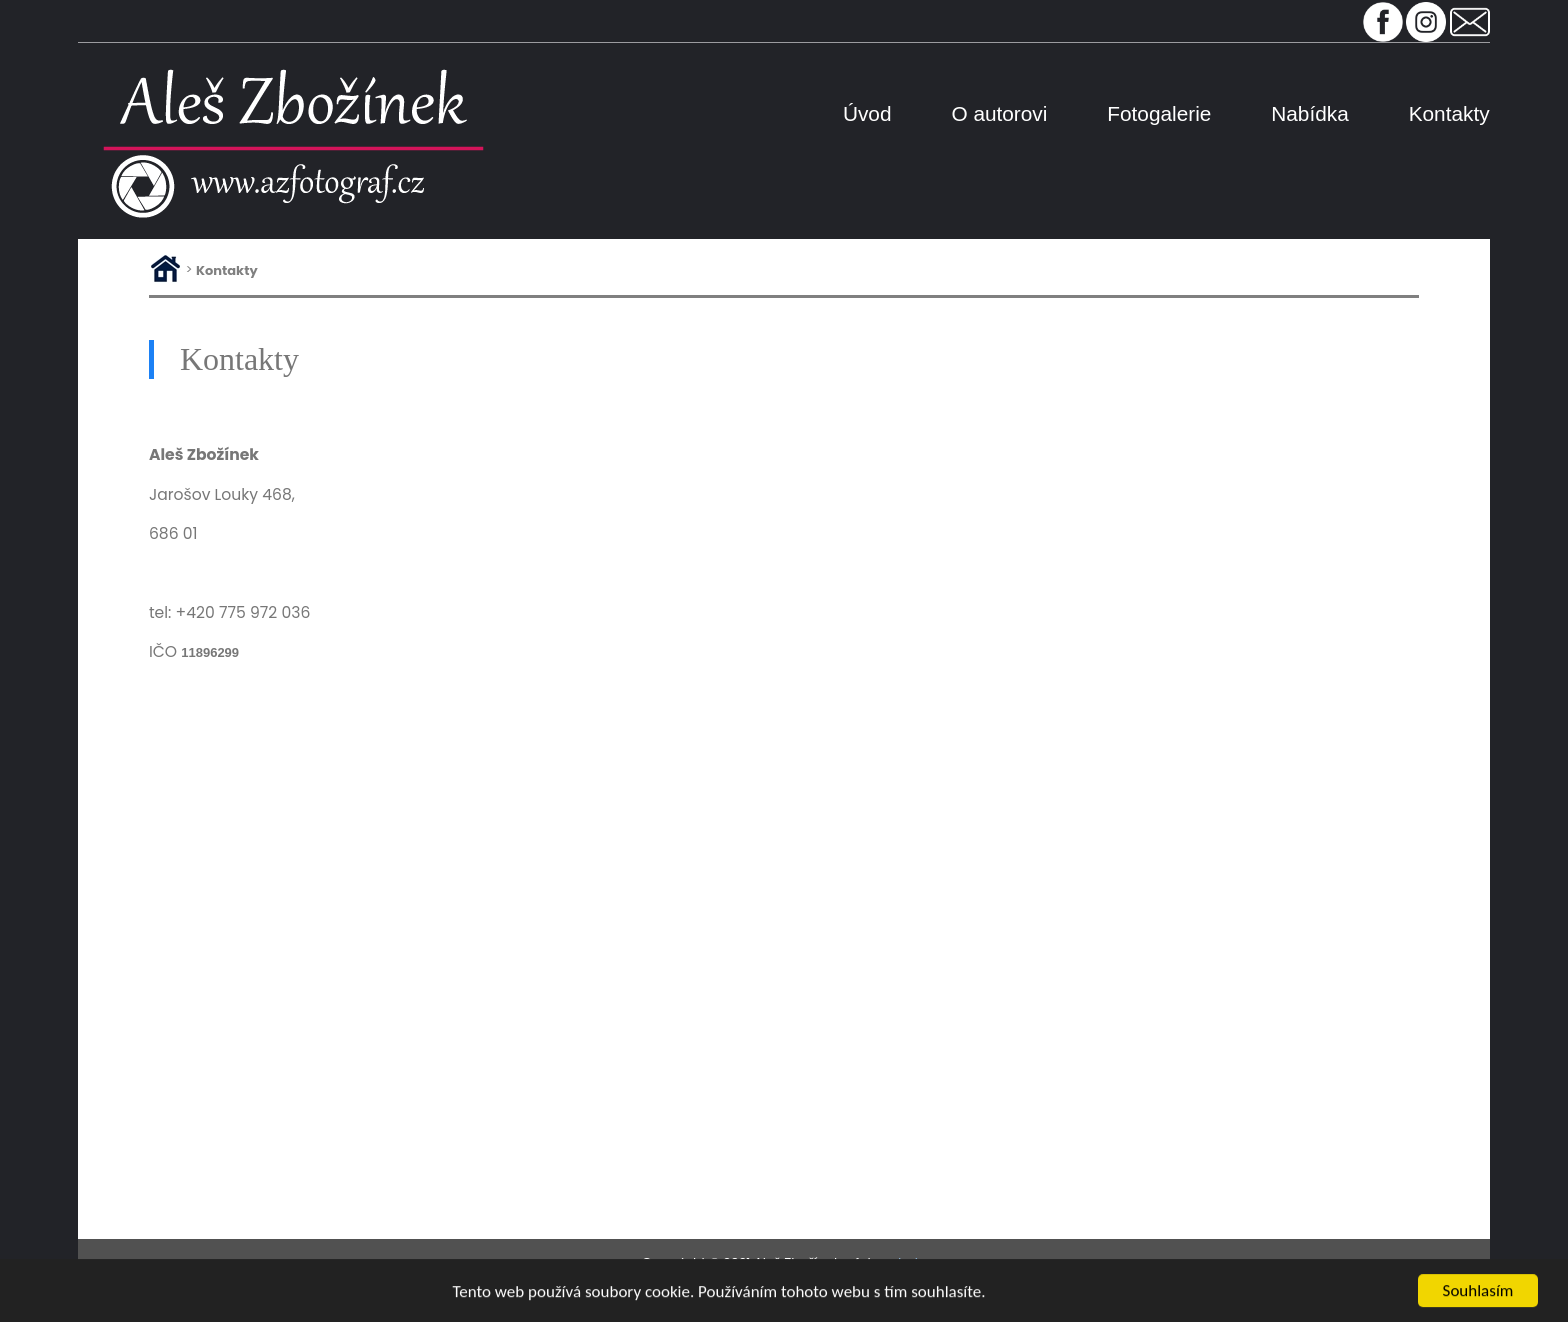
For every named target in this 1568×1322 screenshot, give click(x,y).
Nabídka (1309, 113)
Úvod (867, 113)
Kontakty (1449, 113)
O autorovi (999, 113)
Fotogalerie (1159, 113)
